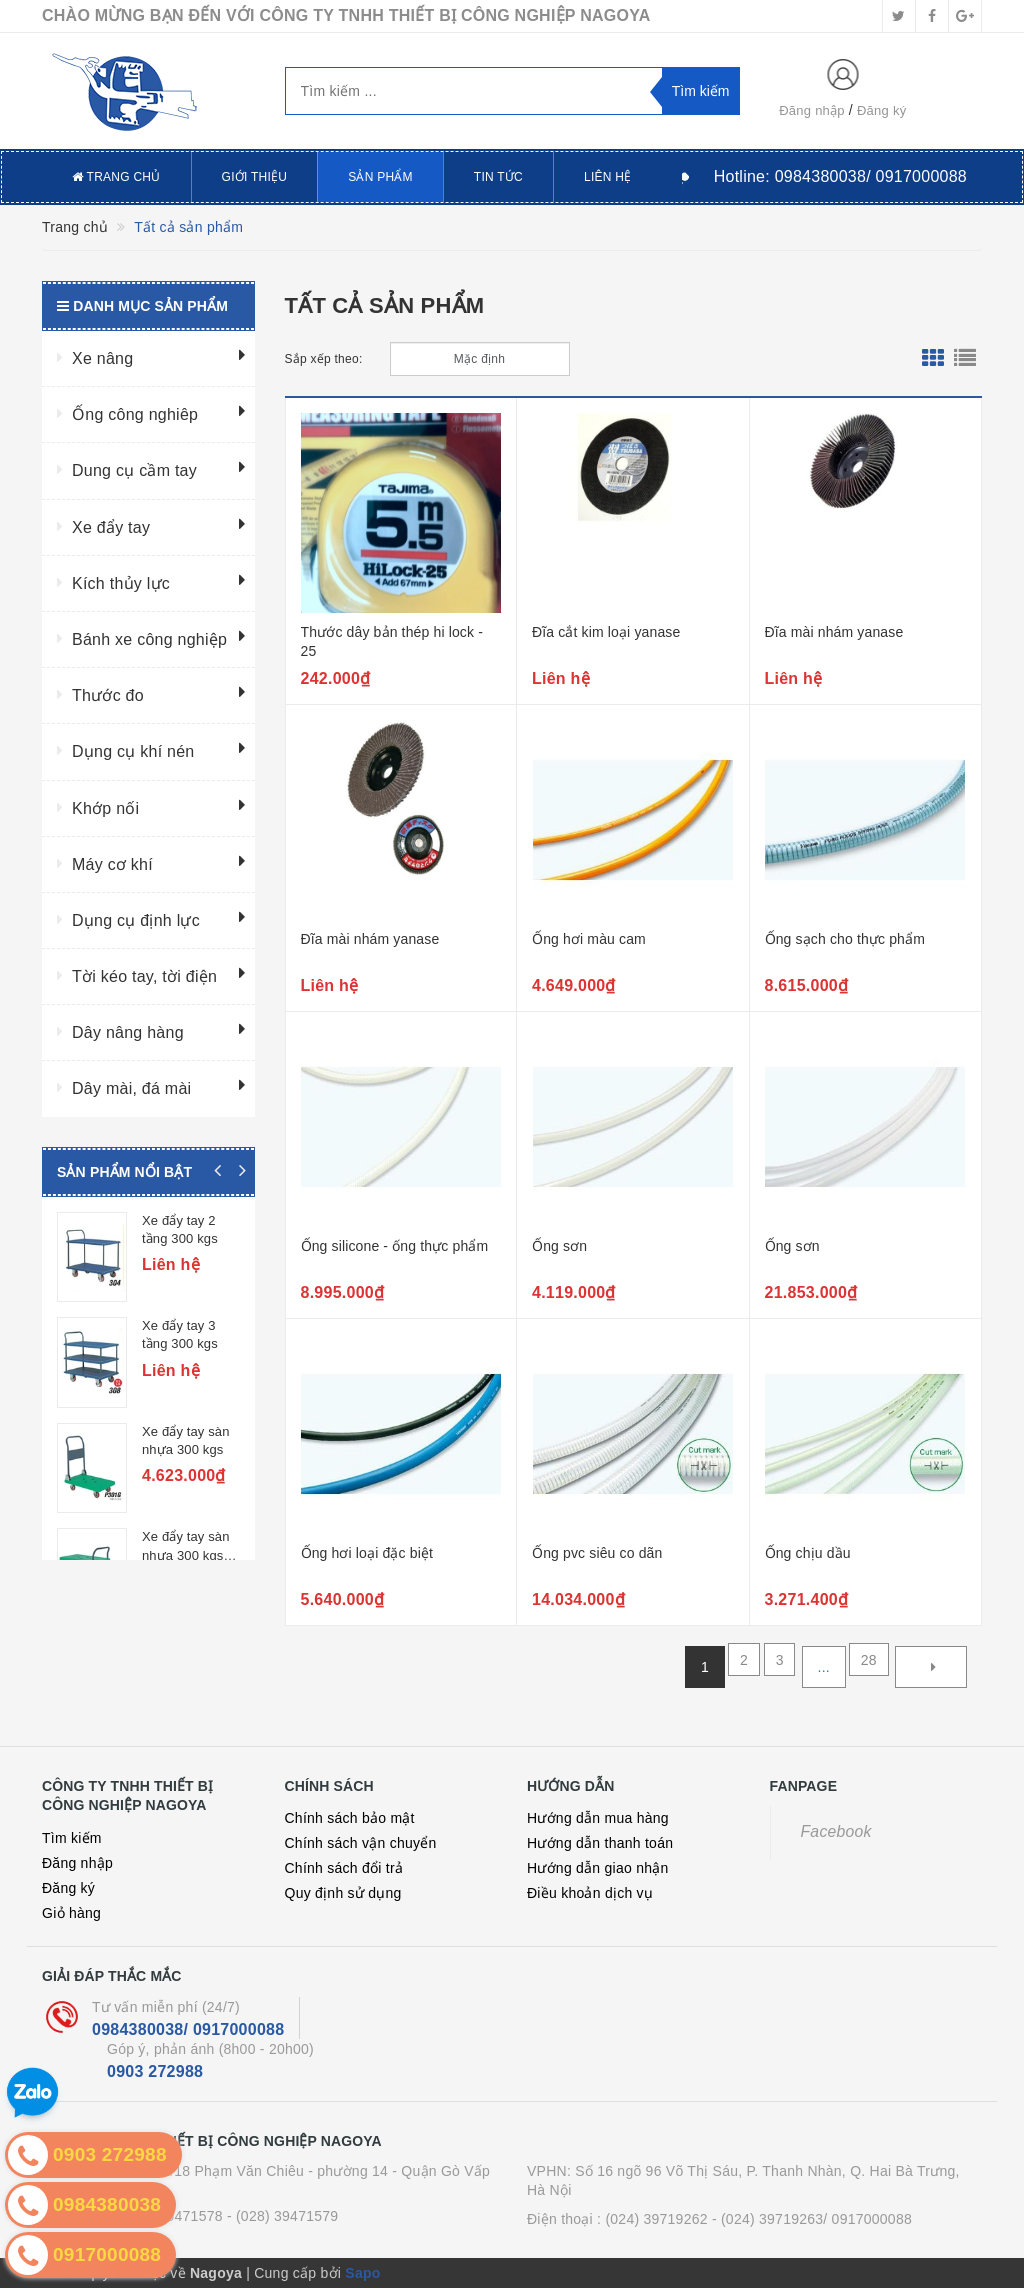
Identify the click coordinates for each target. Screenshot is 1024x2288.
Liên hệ (607, 177)
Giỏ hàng (71, 1913)
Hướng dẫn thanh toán (600, 1843)
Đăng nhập (812, 110)
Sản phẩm (380, 177)
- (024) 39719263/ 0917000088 (812, 2219)
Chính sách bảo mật (350, 1818)
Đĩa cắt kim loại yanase (606, 632)
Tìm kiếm (72, 1838)
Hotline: (840, 176)
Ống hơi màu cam (589, 939)
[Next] (931, 1667)
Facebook (836, 1831)
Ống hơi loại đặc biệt (367, 1553)
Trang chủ (116, 177)
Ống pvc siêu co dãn (597, 1553)
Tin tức (498, 177)
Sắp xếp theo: (324, 359)
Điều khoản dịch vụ (590, 1893)
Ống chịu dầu (808, 1553)
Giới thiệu (255, 177)
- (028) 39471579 (282, 2216)
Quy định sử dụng (343, 1893)
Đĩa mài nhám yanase (834, 632)
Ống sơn (559, 1246)
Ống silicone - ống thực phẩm (395, 1246)
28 (866, 1667)
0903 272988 (155, 2071)
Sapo (362, 2273)
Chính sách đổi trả (344, 1868)
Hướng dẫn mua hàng (598, 1818)
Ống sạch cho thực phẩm (845, 939)
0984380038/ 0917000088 (188, 2029)
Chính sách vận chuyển (361, 1843)
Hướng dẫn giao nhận (598, 1868)
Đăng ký (881, 110)
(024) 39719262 (656, 2219)
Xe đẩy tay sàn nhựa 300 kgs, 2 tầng (190, 1499)
